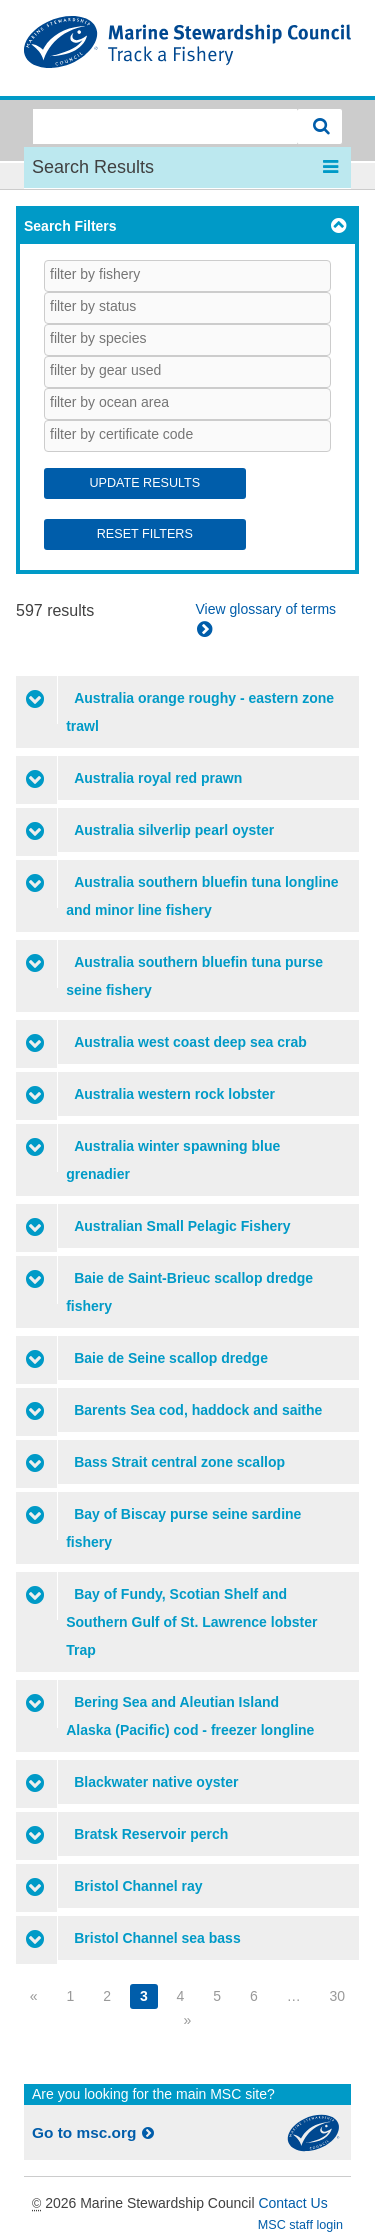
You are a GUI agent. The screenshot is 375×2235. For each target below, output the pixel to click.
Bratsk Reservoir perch (151, 1834)
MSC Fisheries (187, 48)
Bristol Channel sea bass (157, 1938)
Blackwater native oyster (156, 1782)
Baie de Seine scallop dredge (171, 1358)
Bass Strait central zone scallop (179, 1462)
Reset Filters (145, 534)
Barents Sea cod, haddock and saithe (198, 1410)
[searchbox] (137, 274)
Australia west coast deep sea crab (190, 1042)
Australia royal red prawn (158, 778)
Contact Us (292, 2203)
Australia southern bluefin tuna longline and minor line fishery (202, 896)
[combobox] (187, 276)
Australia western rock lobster (174, 1094)
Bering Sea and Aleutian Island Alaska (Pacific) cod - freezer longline (190, 1716)
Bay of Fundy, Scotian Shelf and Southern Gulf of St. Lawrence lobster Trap (191, 1622)
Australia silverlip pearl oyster (174, 830)
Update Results (144, 483)
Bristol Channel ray (138, 1886)
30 (338, 1996)
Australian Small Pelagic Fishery (182, 1226)
